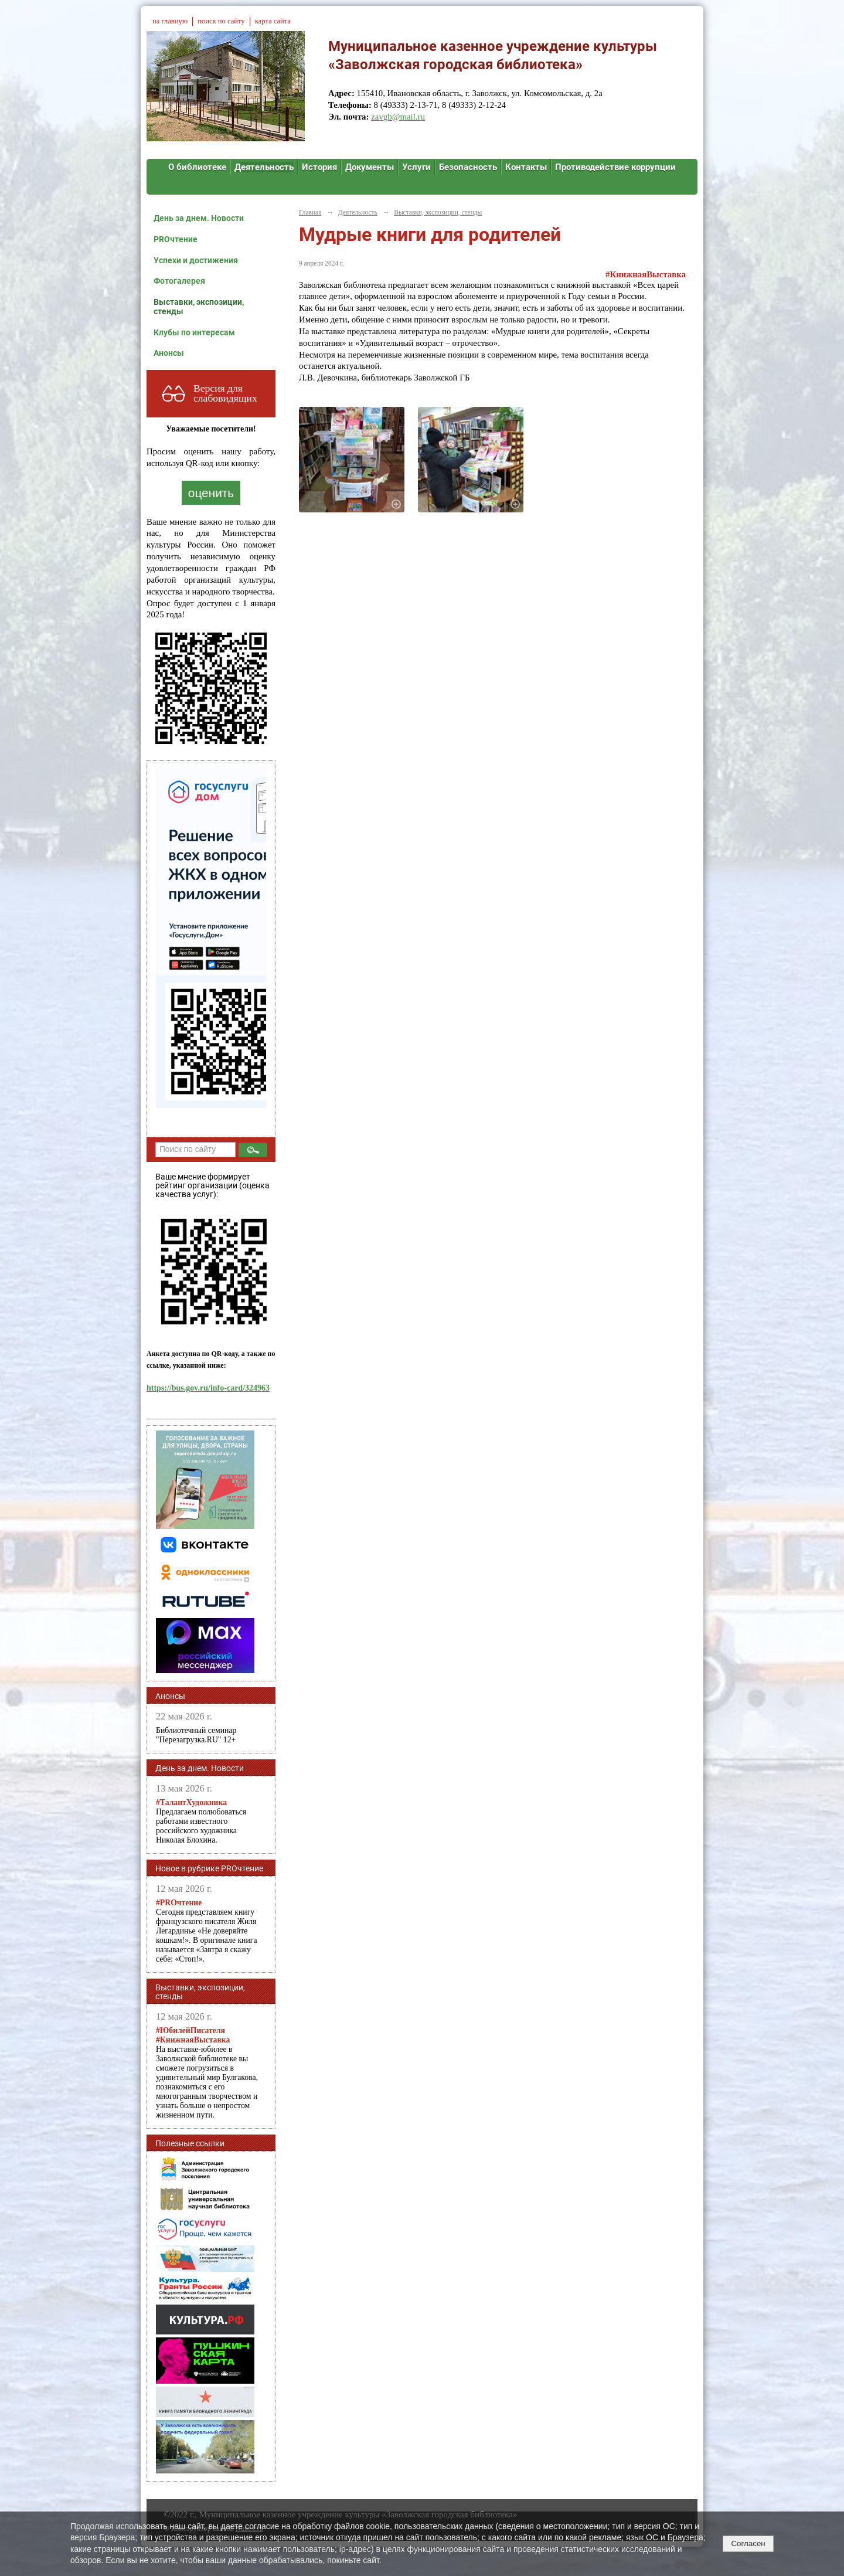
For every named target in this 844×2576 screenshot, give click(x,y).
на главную (170, 21)
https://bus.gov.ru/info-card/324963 (208, 1388)
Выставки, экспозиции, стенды (199, 306)
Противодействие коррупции (615, 167)
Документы (369, 167)
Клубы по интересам (194, 332)
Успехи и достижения (196, 260)
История (319, 167)
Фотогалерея (179, 281)
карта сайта (273, 21)
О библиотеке (197, 167)
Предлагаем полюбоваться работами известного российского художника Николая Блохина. (201, 1821)
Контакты (526, 167)
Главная (310, 212)
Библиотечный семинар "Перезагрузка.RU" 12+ (196, 1735)
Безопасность (468, 167)
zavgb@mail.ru (398, 116)
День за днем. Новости (199, 218)
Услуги (416, 167)
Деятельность (264, 167)
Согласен (748, 2543)
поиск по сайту (221, 21)
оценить (211, 492)
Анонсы (169, 353)
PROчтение (176, 239)
